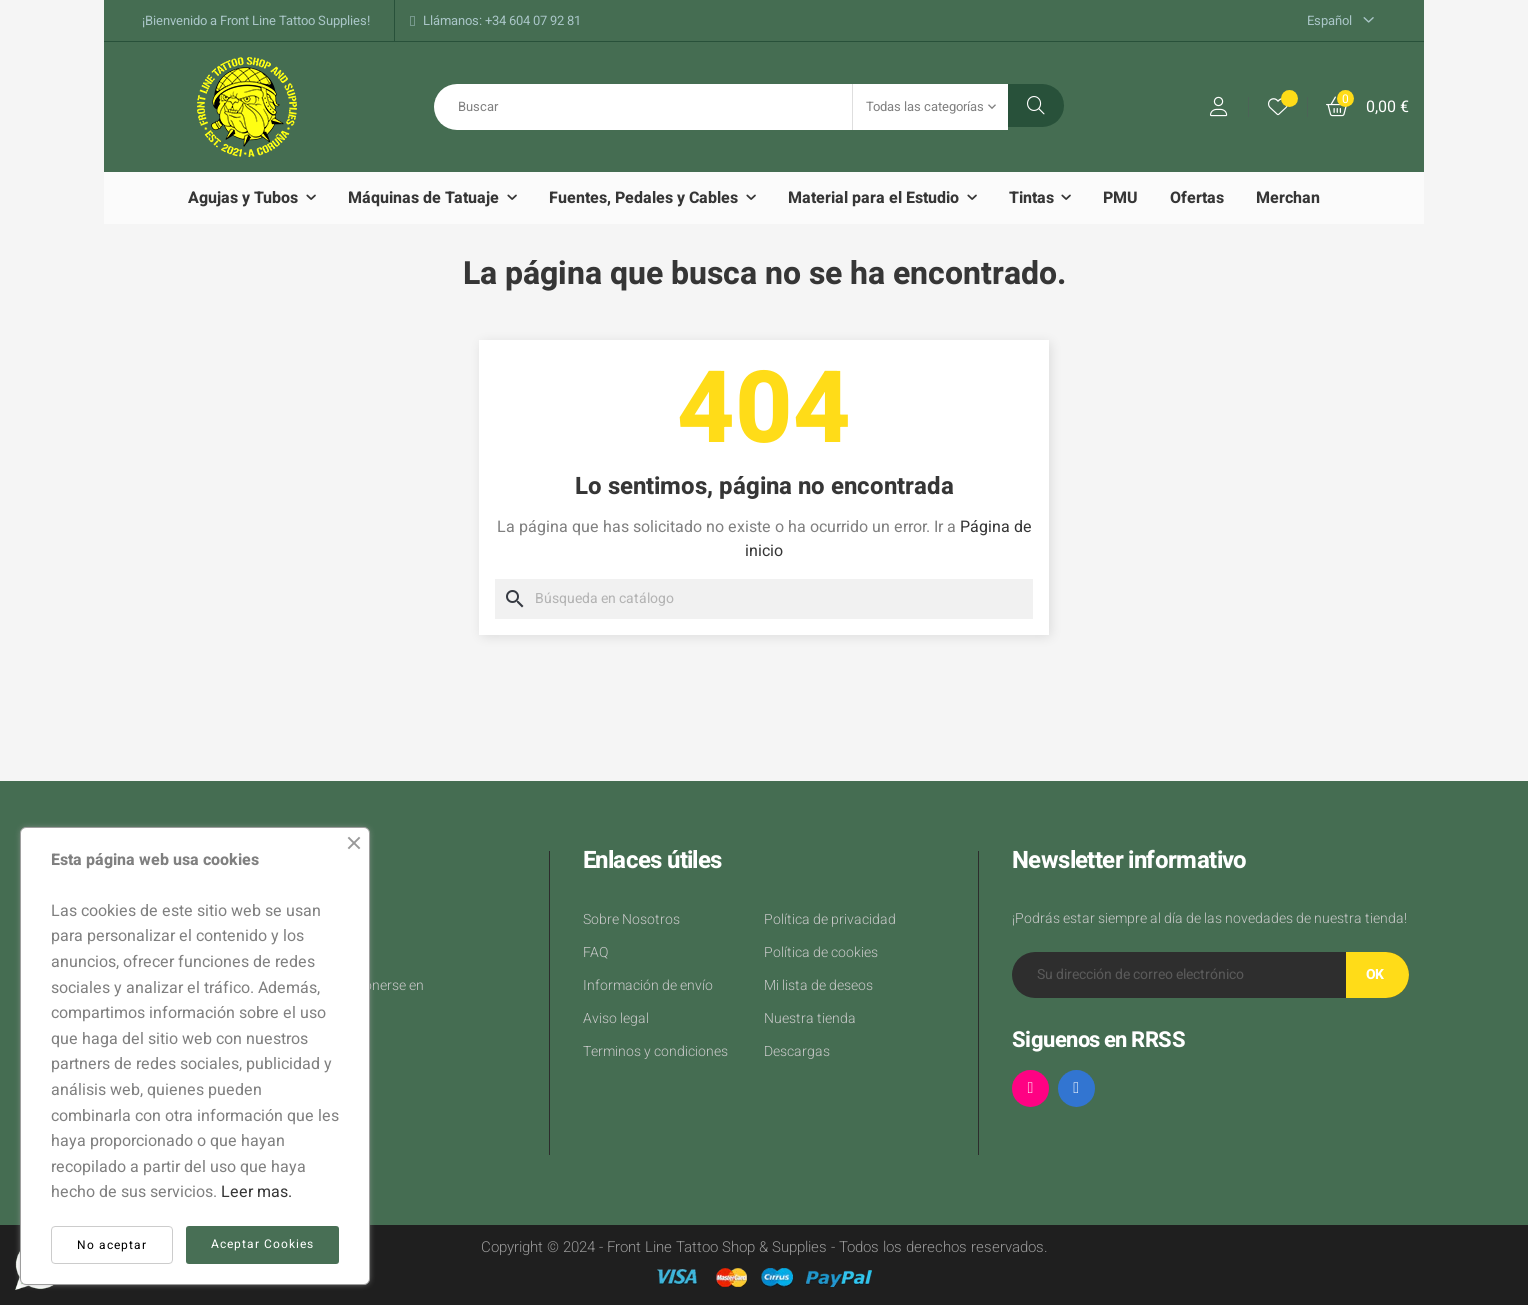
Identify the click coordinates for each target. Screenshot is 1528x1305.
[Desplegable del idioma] (1340, 21)
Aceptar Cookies (262, 1244)
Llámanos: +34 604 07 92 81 (502, 20)
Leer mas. (256, 1192)
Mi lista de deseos (818, 985)
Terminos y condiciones (655, 1051)
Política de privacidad (830, 919)
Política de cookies (821, 952)
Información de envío (648, 985)
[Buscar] (764, 599)
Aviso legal (616, 1018)
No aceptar (112, 1245)
